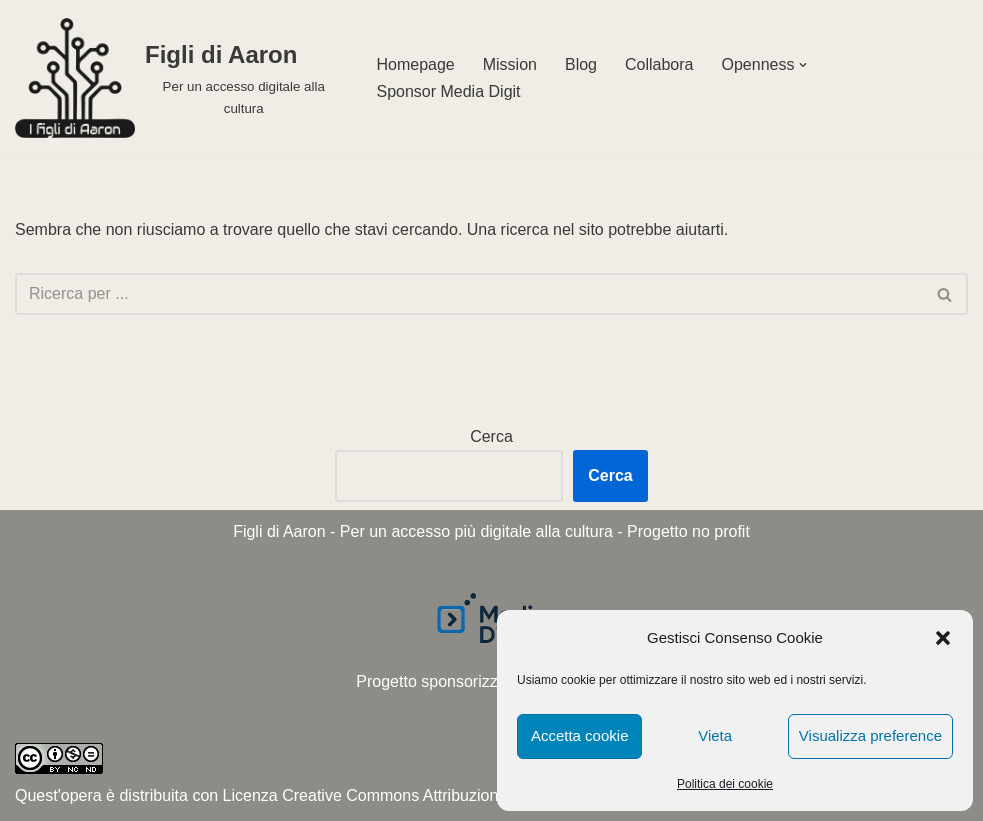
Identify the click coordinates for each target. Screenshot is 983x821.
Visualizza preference (870, 735)
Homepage (415, 64)
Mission (510, 64)
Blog (581, 64)
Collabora (659, 64)
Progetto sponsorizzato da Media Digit (491, 681)
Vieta (715, 735)
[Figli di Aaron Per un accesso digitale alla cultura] (178, 78)
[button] (943, 638)
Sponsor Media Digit (448, 91)
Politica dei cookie (725, 784)
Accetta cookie (580, 735)
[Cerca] (469, 294)
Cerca (491, 436)
